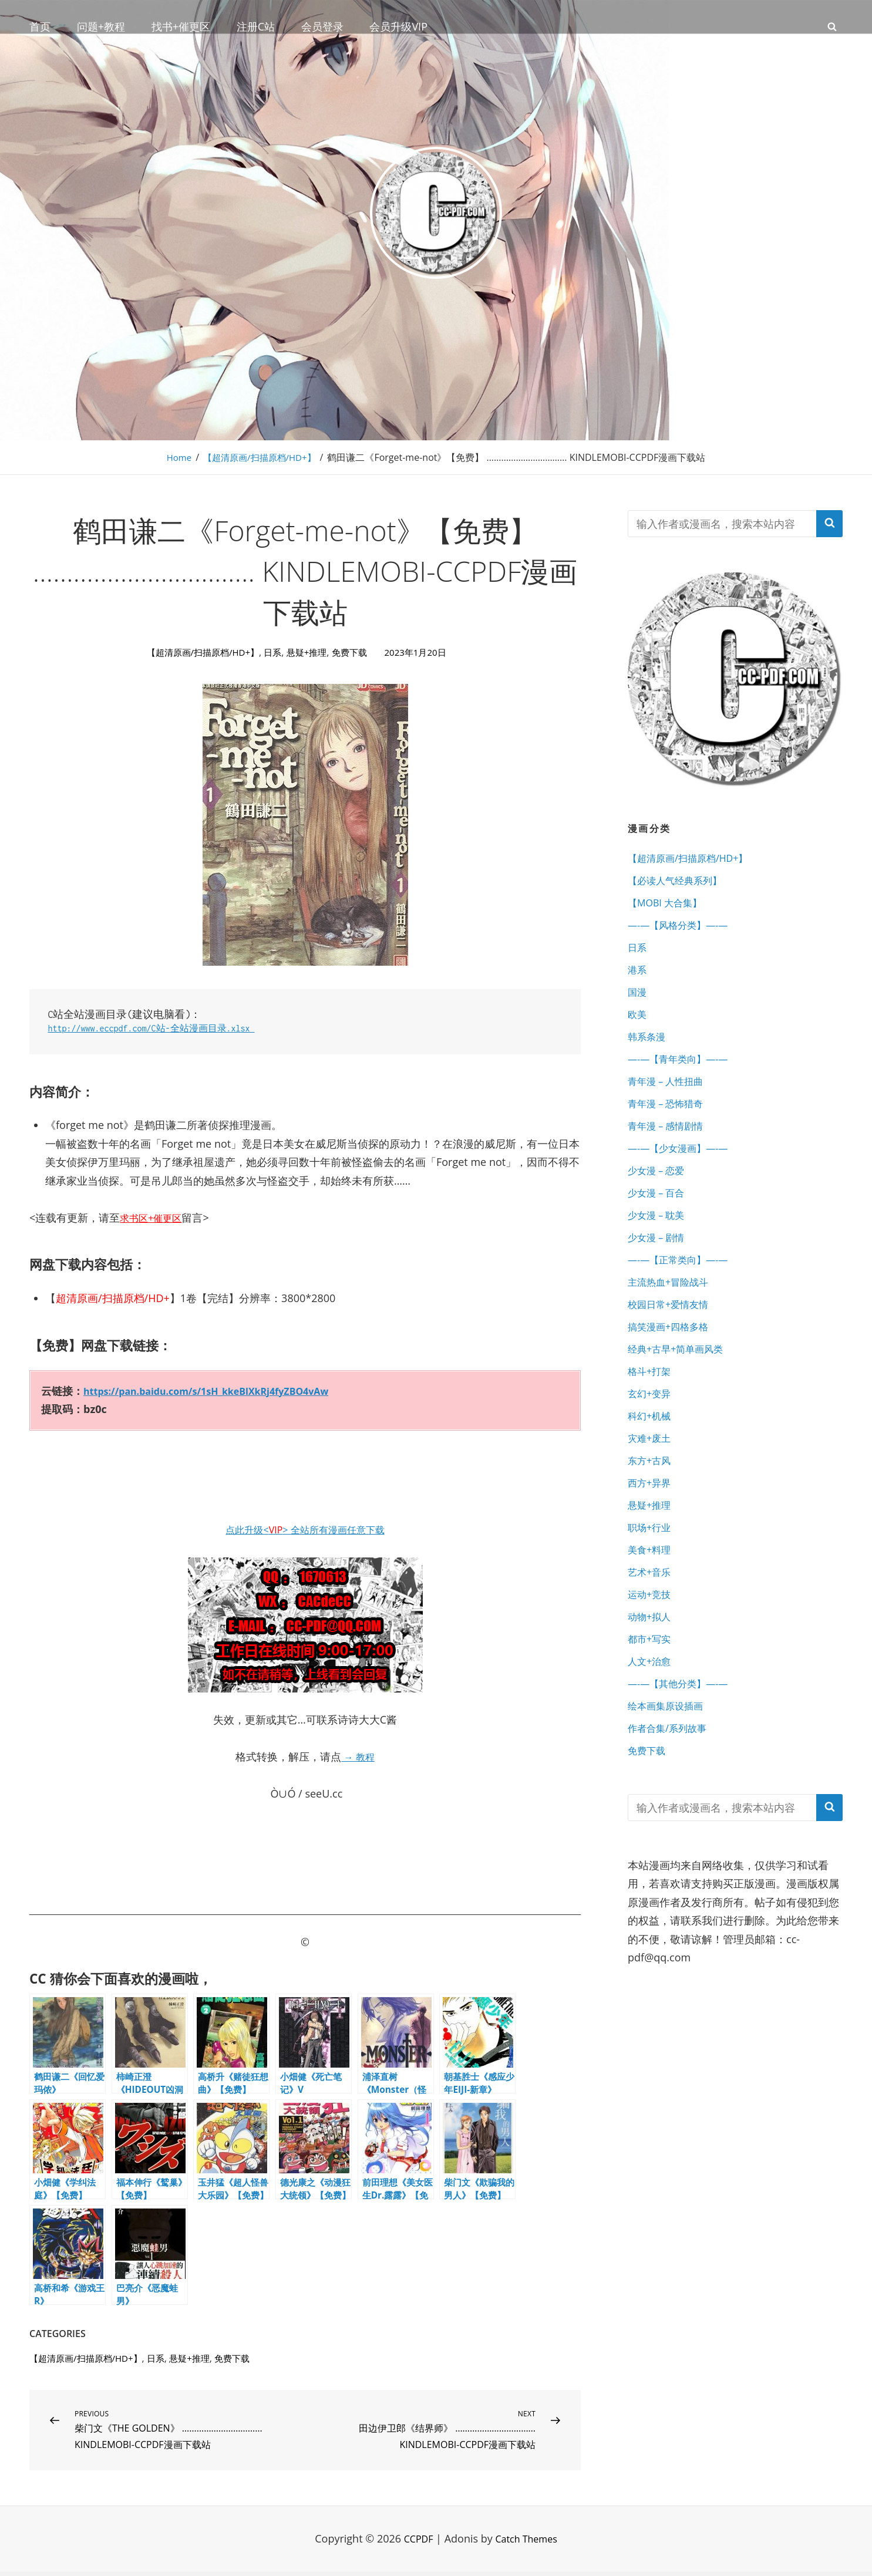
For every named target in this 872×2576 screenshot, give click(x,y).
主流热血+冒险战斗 (673, 1321)
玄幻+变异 (652, 1444)
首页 (39, 26)
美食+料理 (652, 1614)
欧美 (638, 1029)
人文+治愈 (652, 1736)
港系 (638, 980)
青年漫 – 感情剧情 (670, 1151)
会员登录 (322, 26)
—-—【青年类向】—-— (684, 1078)
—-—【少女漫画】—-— (684, 1175)
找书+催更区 (180, 26)
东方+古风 (652, 1516)
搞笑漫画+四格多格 (673, 1370)
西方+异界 (652, 1541)
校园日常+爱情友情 (673, 1346)
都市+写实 (652, 1711)
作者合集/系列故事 (672, 1809)
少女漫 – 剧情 (659, 1273)
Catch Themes (528, 2542)
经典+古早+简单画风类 (681, 1395)
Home (175, 457)
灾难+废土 (652, 1492)
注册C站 (256, 26)
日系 (271, 652)
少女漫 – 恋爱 (659, 1200)
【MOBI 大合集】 (669, 908)
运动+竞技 (652, 1662)
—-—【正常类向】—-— (684, 1297)
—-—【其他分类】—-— (684, 1760)
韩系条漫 (649, 1054)
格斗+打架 (652, 1419)
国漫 (638, 1005)
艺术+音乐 (652, 1638)
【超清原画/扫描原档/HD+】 (260, 457)
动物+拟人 (652, 1687)
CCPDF (414, 2542)
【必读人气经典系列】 (680, 883)
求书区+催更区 (154, 1218)
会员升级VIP (398, 26)
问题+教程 (101, 26)
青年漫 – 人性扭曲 (670, 1102)
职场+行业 (652, 1590)
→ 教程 (357, 1756)
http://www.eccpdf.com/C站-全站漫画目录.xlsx (164, 1028)
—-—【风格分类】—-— (684, 932)
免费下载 (353, 652)
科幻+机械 (652, 1468)
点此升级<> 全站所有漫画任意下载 (305, 1529)
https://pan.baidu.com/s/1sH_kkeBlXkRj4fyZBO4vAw (221, 1391)
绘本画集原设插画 (670, 1785)
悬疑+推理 (307, 652)
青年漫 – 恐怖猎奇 (670, 1127)
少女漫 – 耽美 (659, 1249)
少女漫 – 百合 (659, 1224)
